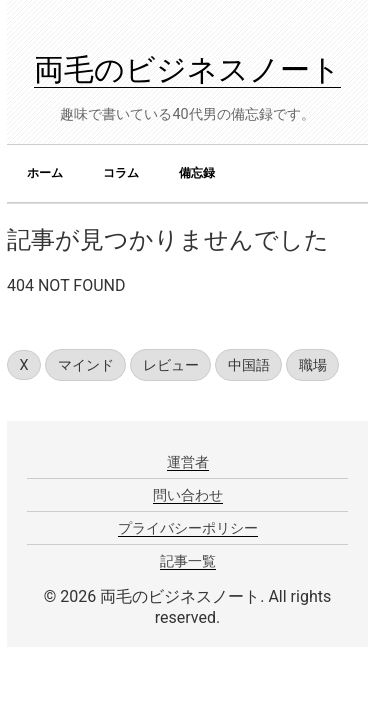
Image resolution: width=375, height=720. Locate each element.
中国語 (249, 365)
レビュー (171, 365)
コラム (121, 173)
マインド (86, 365)
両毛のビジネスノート (187, 69)
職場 (313, 365)
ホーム (45, 173)
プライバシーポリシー (188, 528)
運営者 (188, 462)
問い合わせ (188, 495)
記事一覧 (188, 561)
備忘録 (197, 173)
